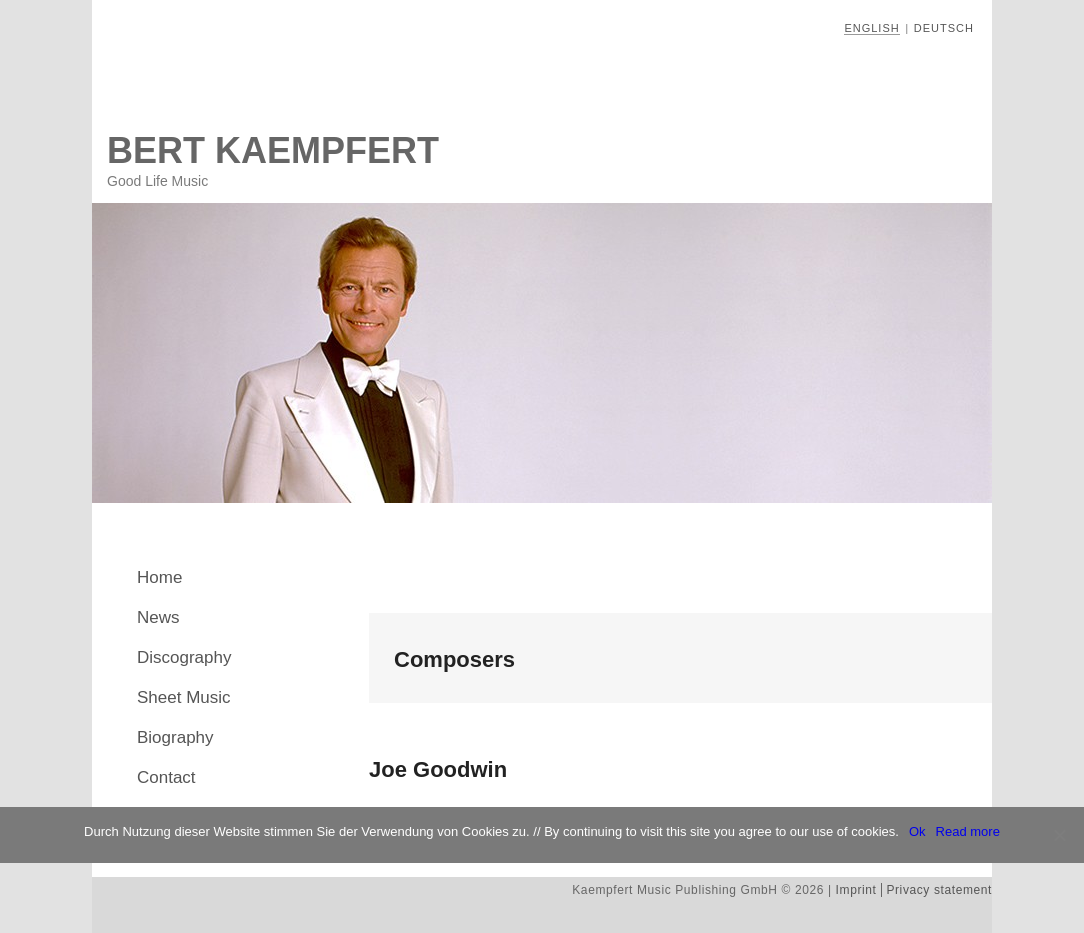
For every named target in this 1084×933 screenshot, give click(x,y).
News (158, 617)
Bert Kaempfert (273, 150)
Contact (166, 777)
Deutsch (944, 28)
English (871, 28)
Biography (175, 737)
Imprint (856, 890)
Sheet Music (184, 697)
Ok (917, 831)
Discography (184, 657)
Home (159, 577)
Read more (968, 831)
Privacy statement (939, 890)
